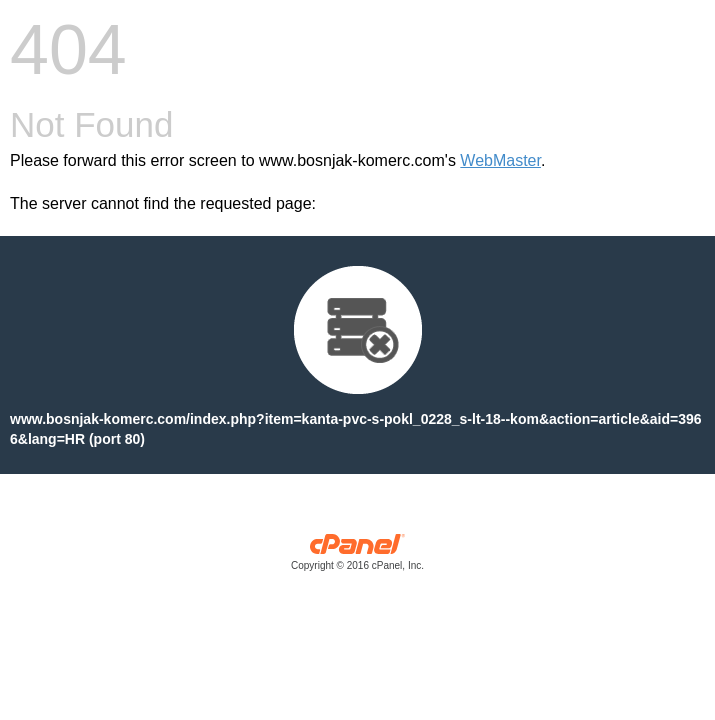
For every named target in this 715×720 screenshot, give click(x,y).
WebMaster (500, 160)
